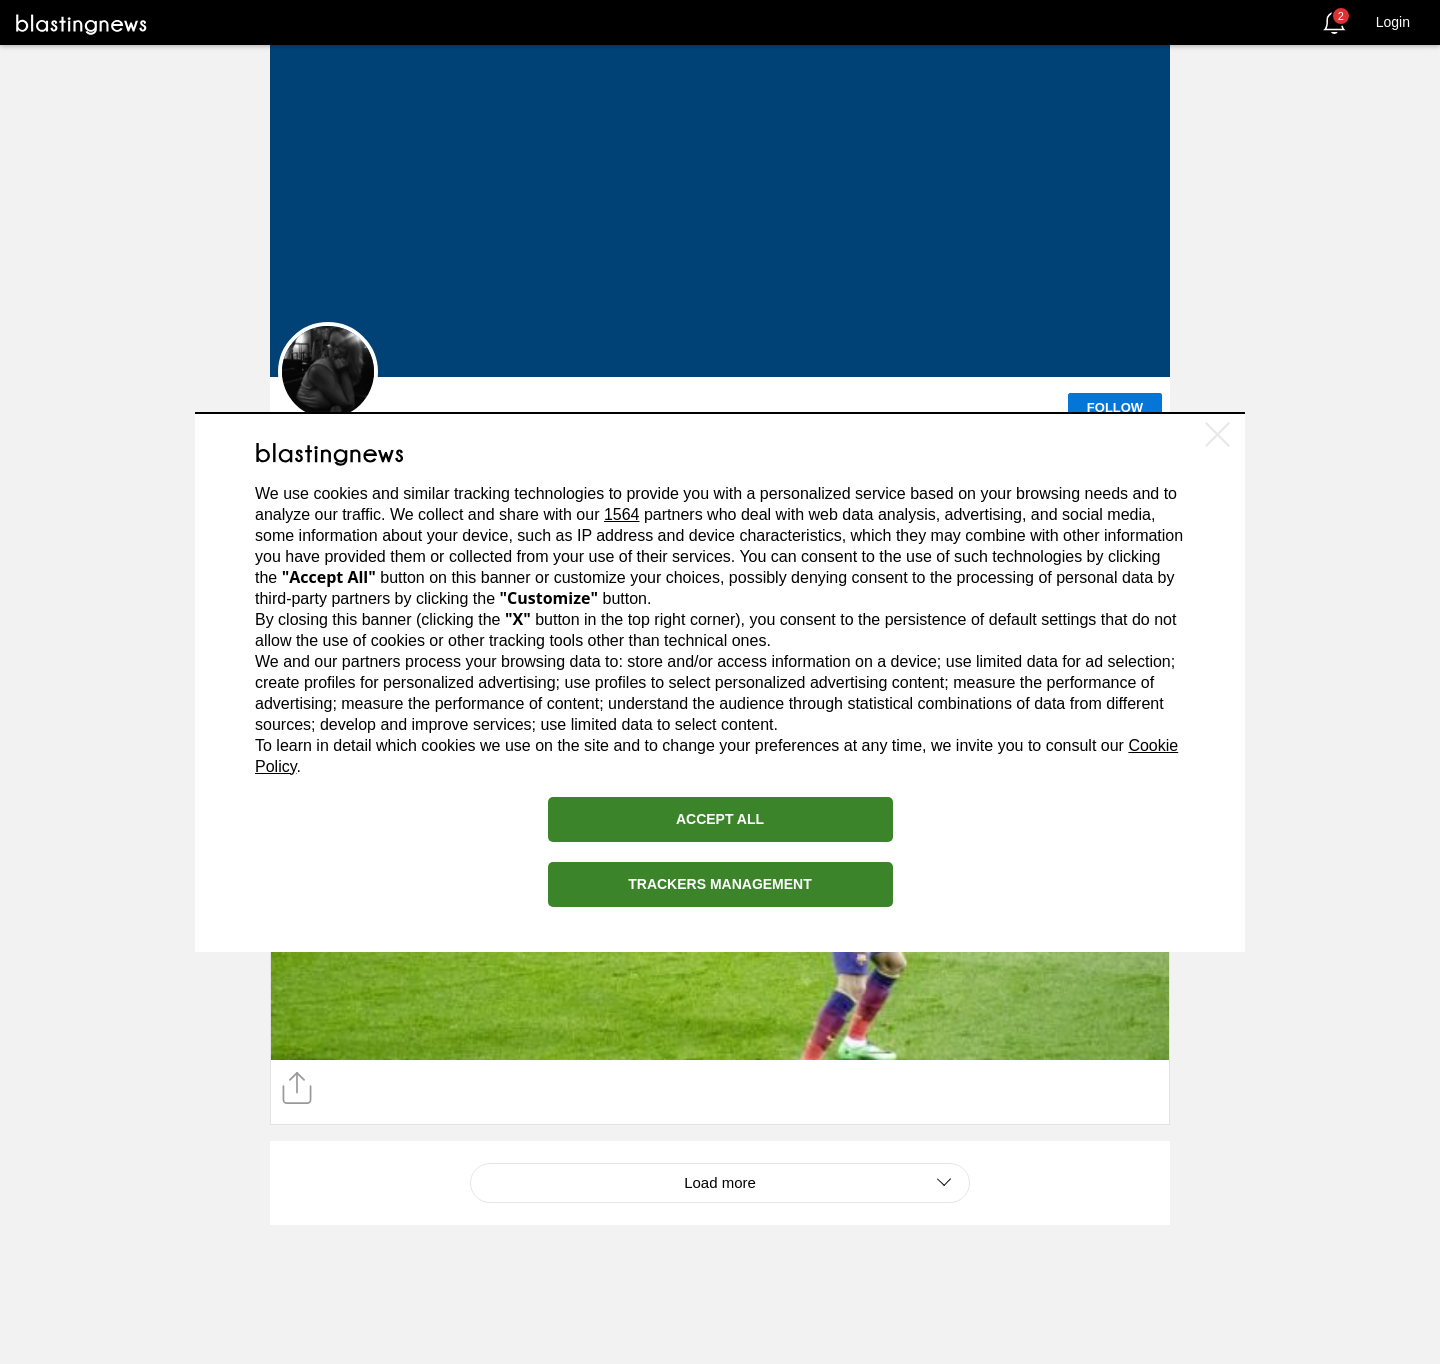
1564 (622, 514)
